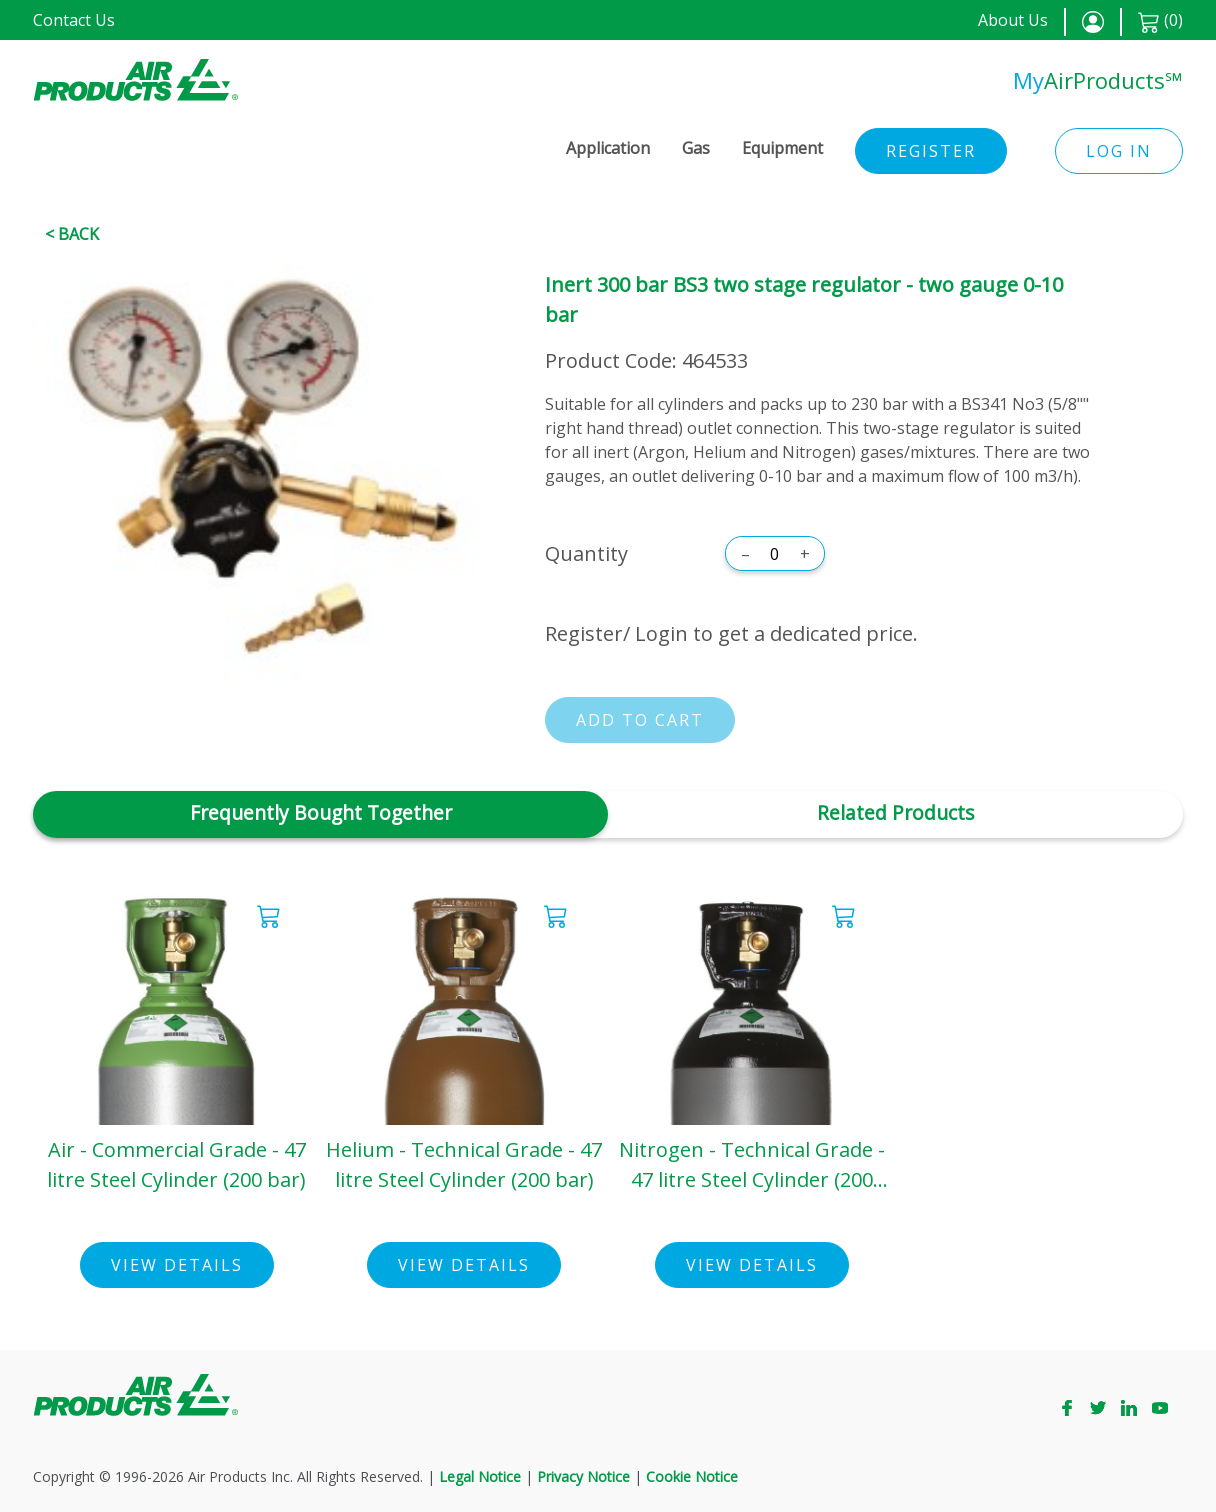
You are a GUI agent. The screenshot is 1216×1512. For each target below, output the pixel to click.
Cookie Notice (692, 1476)
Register (931, 151)
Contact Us (74, 20)
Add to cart (640, 720)
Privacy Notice (583, 1476)
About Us (1013, 20)
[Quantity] (775, 554)
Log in (1119, 151)
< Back (72, 234)
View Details (177, 1265)
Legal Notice (480, 1476)
